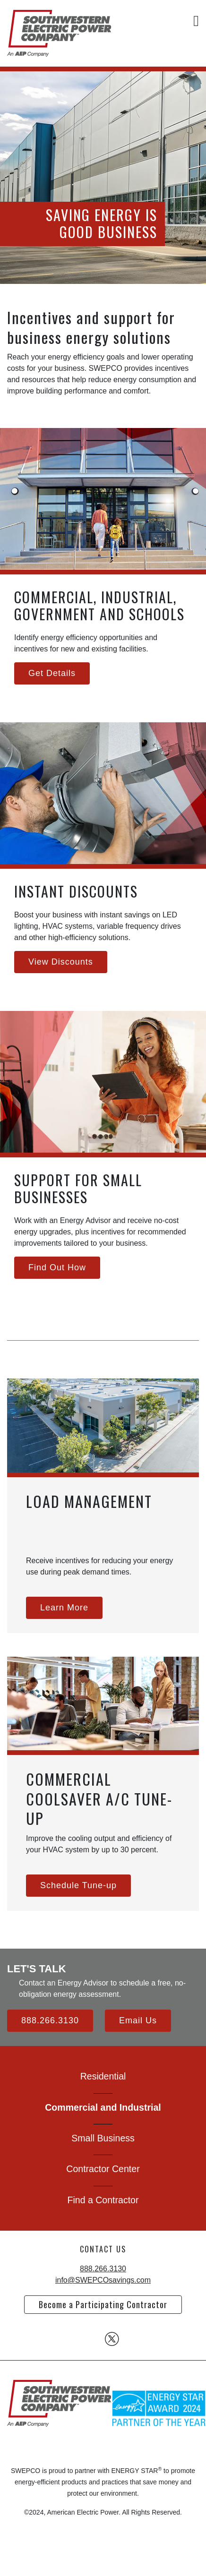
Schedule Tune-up (78, 1885)
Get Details (52, 673)
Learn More (64, 1607)
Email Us (138, 2020)
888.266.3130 (50, 2020)
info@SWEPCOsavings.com (103, 2280)
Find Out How (57, 1267)
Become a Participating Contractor (103, 2304)
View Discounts (60, 962)
